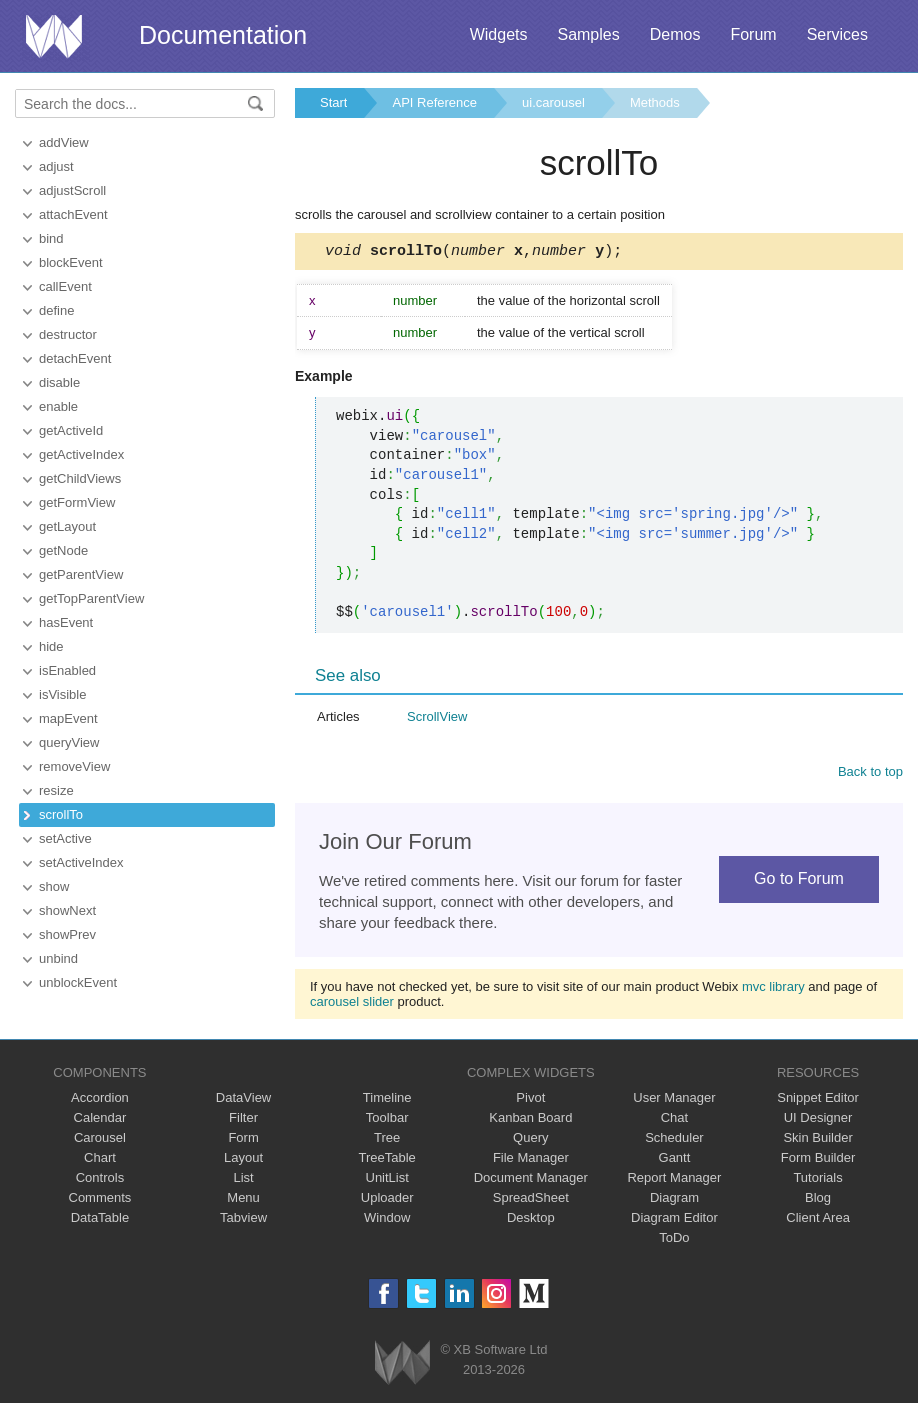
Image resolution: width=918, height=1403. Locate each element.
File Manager (531, 1160)
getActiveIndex (81, 454)
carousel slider (352, 1004)
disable (59, 382)
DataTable (100, 1220)
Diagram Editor (674, 1220)
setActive (65, 838)
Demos (675, 34)
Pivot (530, 1100)
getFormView (77, 502)
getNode (63, 550)
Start (333, 102)
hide (51, 646)
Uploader (387, 1200)
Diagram (674, 1200)
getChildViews (80, 478)
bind (51, 238)
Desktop (531, 1220)
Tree (387, 1140)
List (243, 1180)
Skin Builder (817, 1140)
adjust (56, 166)
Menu (243, 1200)
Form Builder (818, 1160)
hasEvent (66, 622)
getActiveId (71, 430)
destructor (68, 334)
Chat (674, 1120)
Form (243, 1140)
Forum (753, 34)
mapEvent (68, 718)
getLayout (67, 526)
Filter (243, 1120)
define (56, 310)
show (54, 886)
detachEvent (75, 358)
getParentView (81, 574)
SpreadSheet (531, 1200)
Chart (100, 1160)
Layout (243, 1160)
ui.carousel (553, 102)
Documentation (223, 35)
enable (58, 406)
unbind (58, 958)
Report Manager (674, 1180)
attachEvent (73, 214)
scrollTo (61, 814)
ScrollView (437, 719)
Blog (818, 1200)
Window (387, 1220)
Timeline (387, 1100)
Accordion (100, 1100)
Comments (100, 1200)
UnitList (387, 1180)
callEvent (65, 286)
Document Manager (531, 1180)
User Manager (674, 1100)
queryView (69, 742)
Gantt (675, 1160)
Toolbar (387, 1120)
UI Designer (818, 1120)
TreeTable (387, 1160)
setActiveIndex (81, 862)
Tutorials (817, 1180)
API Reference (434, 102)
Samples (588, 34)
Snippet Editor (818, 1100)
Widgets (499, 34)
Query (530, 1140)
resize (56, 790)
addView (64, 142)
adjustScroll (72, 190)
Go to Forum (799, 881)
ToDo (674, 1240)
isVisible (62, 694)
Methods (655, 102)
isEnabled (67, 670)
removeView (74, 766)
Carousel (100, 1140)
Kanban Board (530, 1120)
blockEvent (71, 262)
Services (837, 34)
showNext (67, 910)
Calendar (100, 1120)
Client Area (818, 1220)
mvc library (773, 989)
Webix (402, 1365)
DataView (243, 1100)
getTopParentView (91, 598)
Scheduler (674, 1140)
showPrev (67, 934)
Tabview (243, 1220)
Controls (100, 1180)
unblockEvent (78, 982)
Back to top (870, 774)
